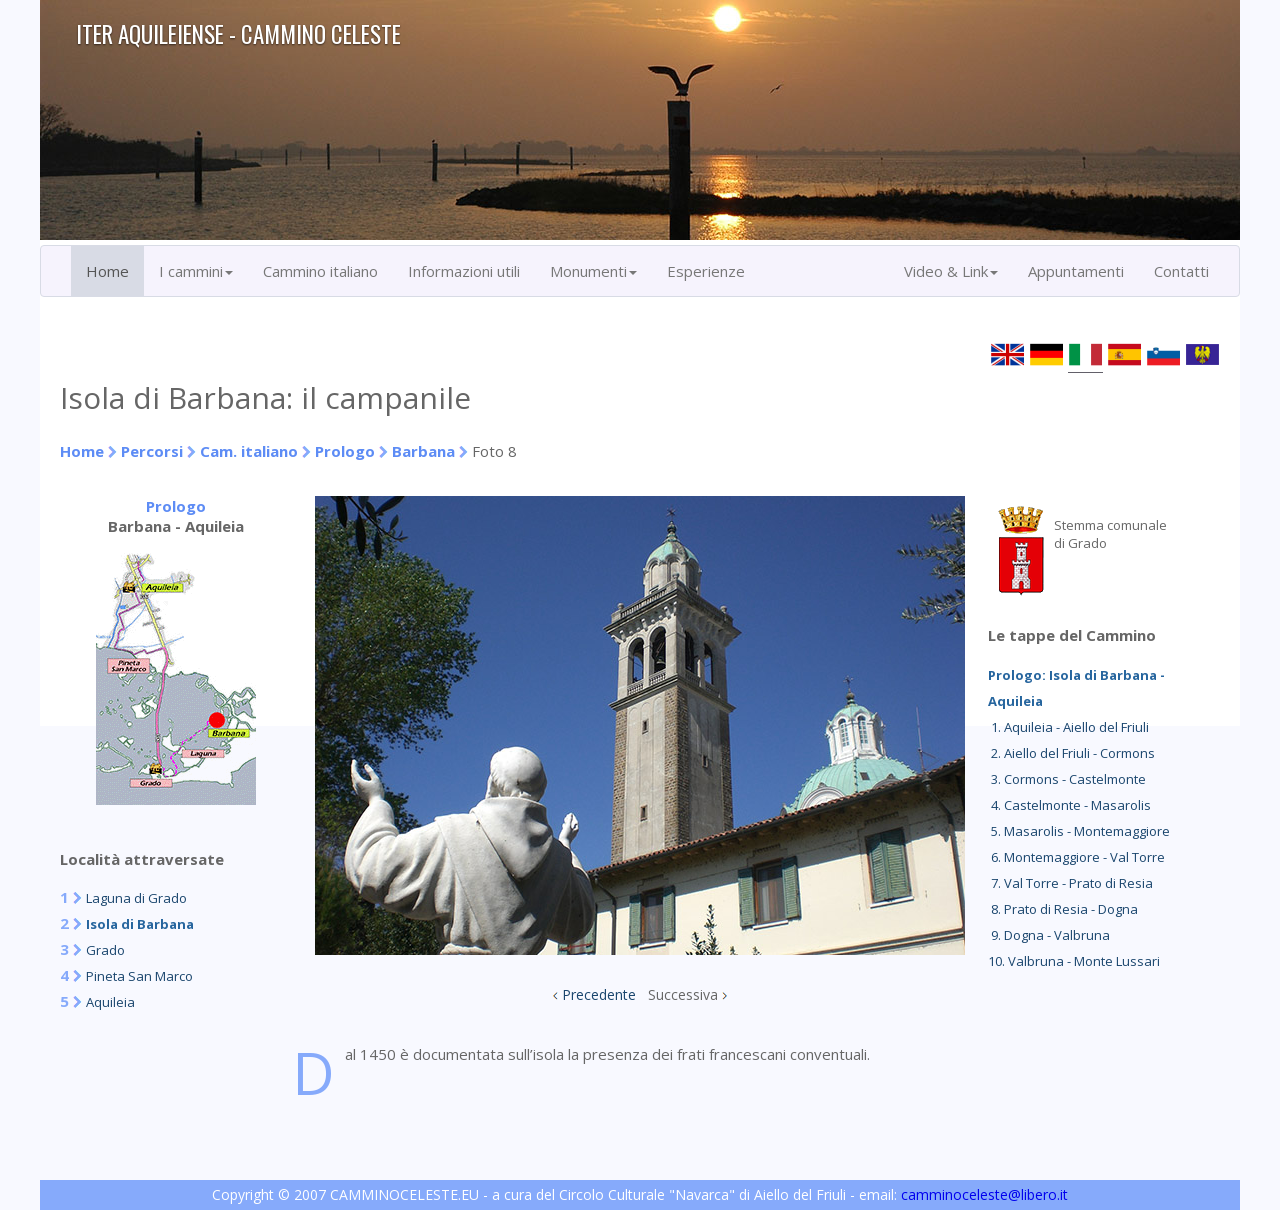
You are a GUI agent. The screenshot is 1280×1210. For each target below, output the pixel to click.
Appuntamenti (1076, 271)
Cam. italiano (249, 451)
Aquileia (110, 1002)
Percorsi (152, 451)
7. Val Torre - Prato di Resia (1070, 883)
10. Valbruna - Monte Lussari (1074, 961)
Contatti (1181, 271)
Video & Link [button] (951, 271)
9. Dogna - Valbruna (1049, 935)
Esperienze (706, 271)
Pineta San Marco (139, 976)
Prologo (345, 451)
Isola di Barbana (140, 924)
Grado (105, 950)
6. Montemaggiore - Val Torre (1076, 857)
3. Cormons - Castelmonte (1067, 779)
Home (107, 271)
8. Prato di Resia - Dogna (1063, 909)
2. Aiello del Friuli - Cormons (1071, 753)
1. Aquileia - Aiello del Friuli (1068, 727)
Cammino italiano (320, 271)
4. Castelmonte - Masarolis (1069, 805)
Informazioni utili (464, 271)
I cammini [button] (196, 271)
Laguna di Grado (136, 898)
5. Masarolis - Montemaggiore (1079, 831)
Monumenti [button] (593, 271)
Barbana (423, 451)
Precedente (599, 994)
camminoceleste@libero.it (984, 1194)
